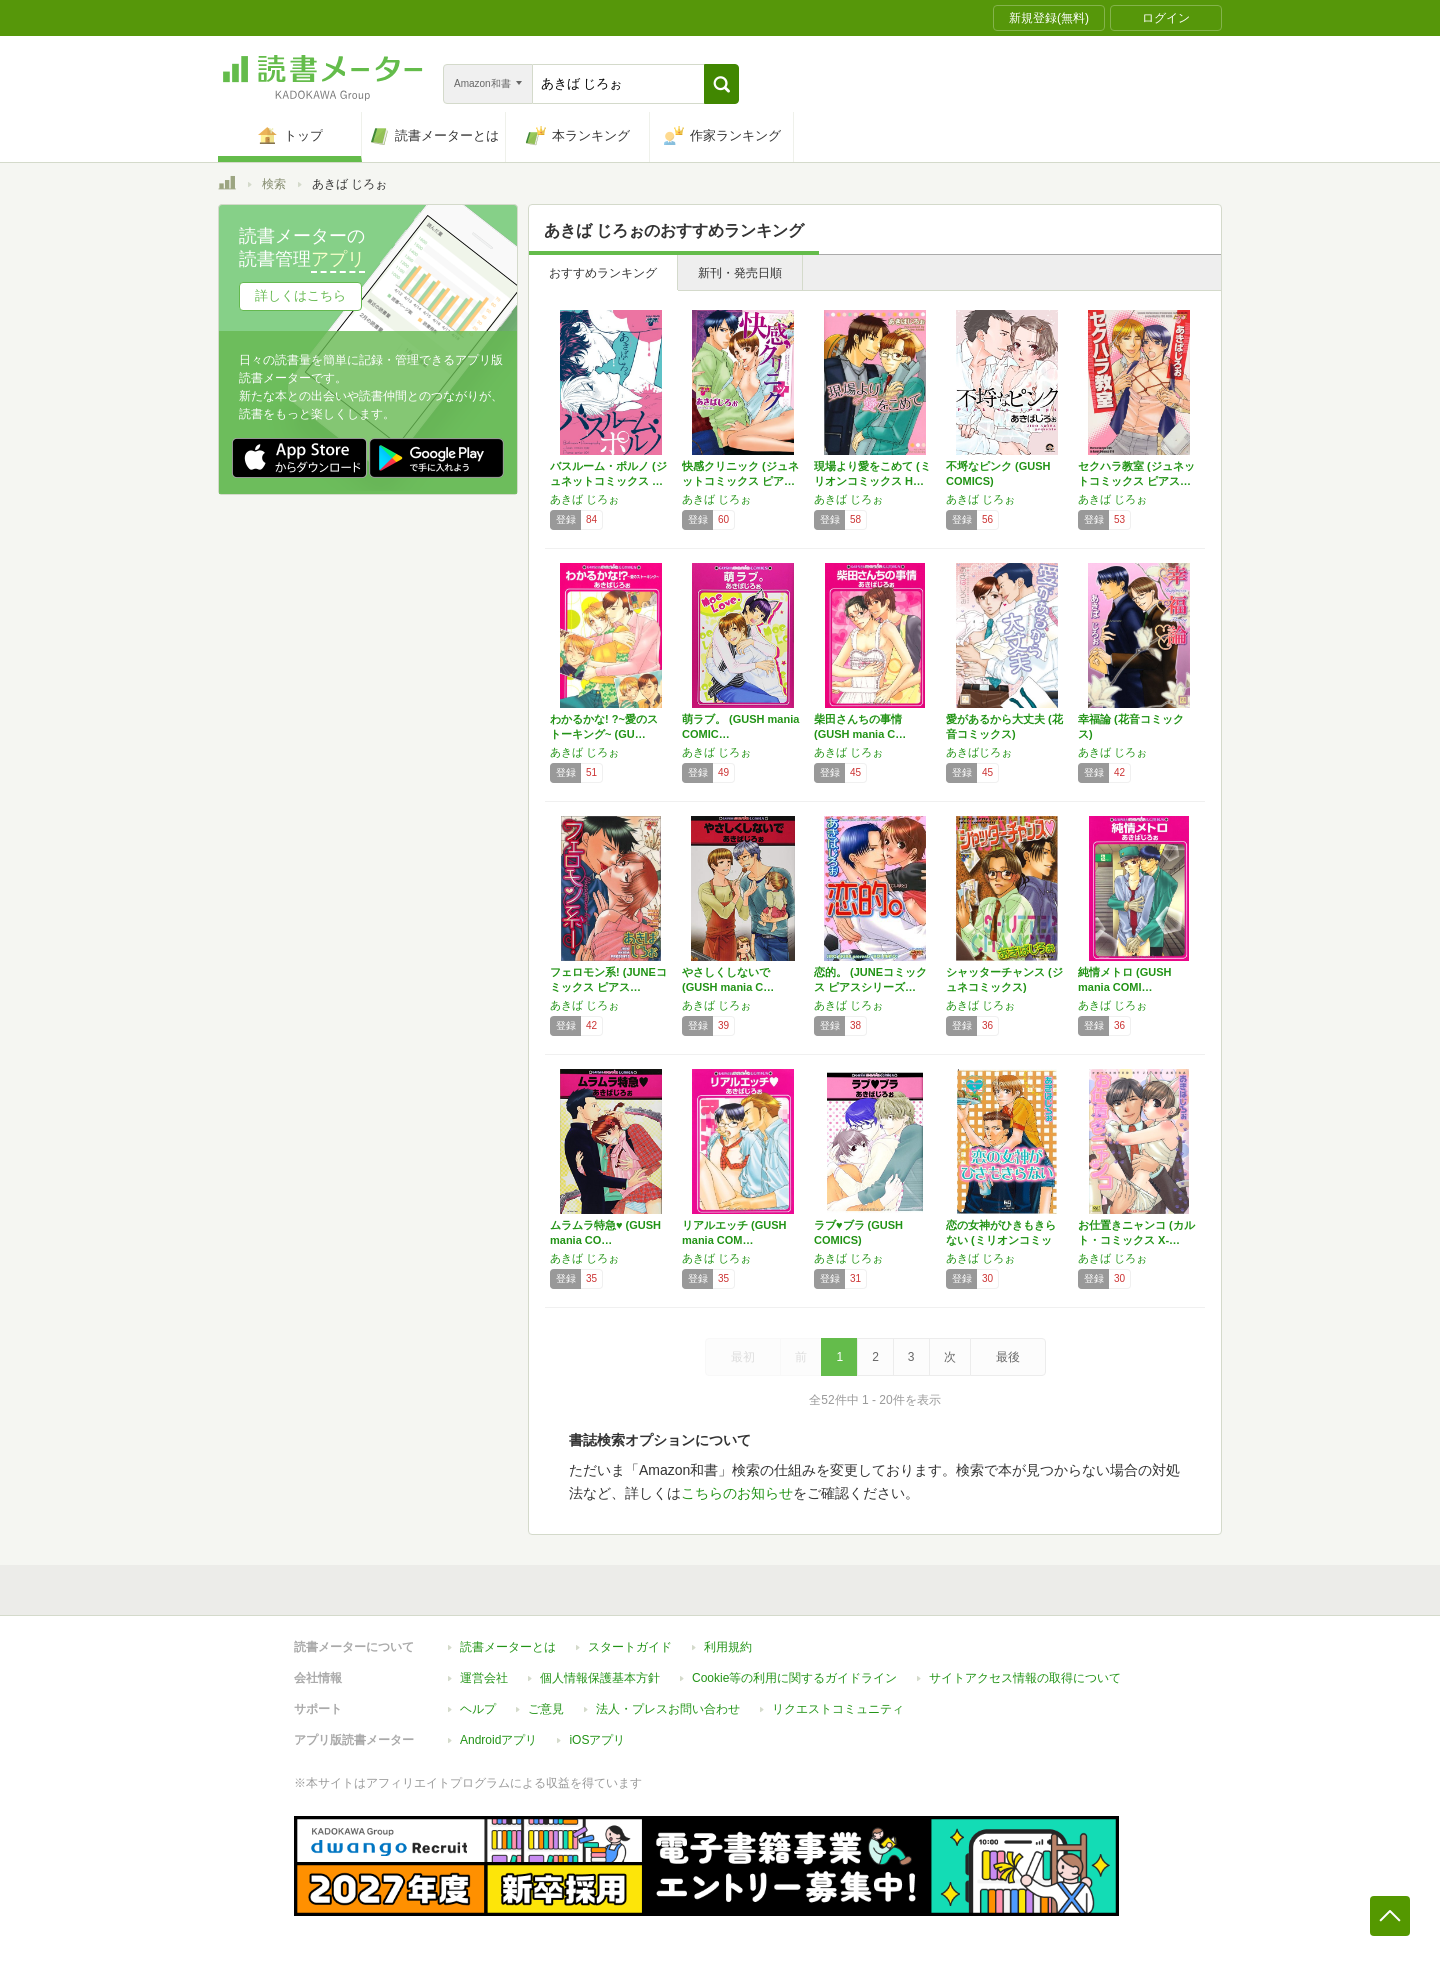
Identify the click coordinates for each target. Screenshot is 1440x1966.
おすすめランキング (603, 273)
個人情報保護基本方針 (600, 1678)
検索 (274, 184)
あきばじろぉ (979, 752)
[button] (721, 84)
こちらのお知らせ (737, 1493)
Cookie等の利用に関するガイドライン (794, 1678)
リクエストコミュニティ (838, 1709)
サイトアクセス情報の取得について (1025, 1678)
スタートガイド (630, 1647)
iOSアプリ (597, 1740)
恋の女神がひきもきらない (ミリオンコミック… (1001, 1240)
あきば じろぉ (584, 499)
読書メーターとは (508, 1647)
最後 (1008, 1357)
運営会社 (484, 1678)
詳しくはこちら (300, 295)
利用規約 (728, 1647)
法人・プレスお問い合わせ (668, 1709)
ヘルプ (478, 1709)
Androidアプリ (498, 1740)
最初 (743, 1357)
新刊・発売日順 (740, 273)
